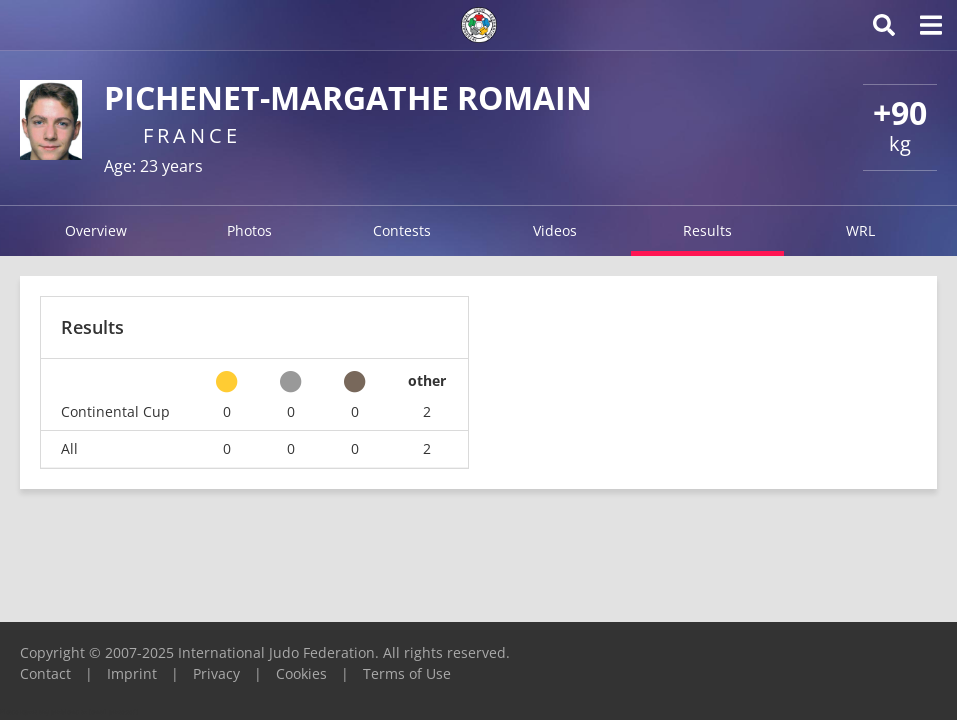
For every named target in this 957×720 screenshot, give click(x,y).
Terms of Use (407, 673)
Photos (249, 230)
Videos (555, 230)
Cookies (301, 673)
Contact (45, 673)
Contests (402, 230)
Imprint (132, 673)
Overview (96, 230)
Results (707, 230)
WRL (860, 230)
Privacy (216, 673)
